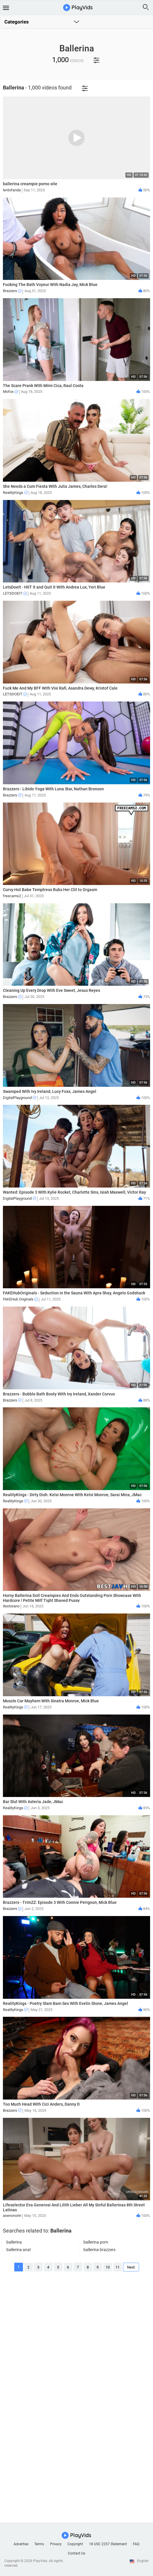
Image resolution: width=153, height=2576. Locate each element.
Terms (39, 2544)
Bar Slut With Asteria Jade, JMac (33, 1801)
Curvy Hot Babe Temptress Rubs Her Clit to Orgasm (50, 889)
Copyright (75, 2544)
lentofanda (12, 190)
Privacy (56, 2544)
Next (131, 2267)
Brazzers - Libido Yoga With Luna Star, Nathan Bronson (53, 789)
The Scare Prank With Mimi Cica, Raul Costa (43, 385)
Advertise (21, 2544)
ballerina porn (95, 2242)
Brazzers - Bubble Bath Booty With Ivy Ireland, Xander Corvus (59, 1394)
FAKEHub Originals (20, 1299)
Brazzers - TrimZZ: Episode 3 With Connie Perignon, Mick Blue (60, 1902)
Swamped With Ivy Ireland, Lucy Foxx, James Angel (49, 1091)
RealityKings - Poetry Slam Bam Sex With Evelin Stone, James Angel (65, 2003)
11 (117, 2267)
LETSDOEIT (15, 593)
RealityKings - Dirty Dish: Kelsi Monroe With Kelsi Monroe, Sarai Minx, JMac (72, 1494)
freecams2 (12, 896)
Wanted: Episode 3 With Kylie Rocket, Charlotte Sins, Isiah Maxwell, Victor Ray (74, 1192)
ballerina (14, 2242)
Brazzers (12, 291)
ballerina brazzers (99, 2249)
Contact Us (76, 2553)
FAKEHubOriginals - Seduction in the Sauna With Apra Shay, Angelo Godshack (74, 1293)
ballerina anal (18, 2249)
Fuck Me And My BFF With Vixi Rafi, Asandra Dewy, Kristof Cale (60, 688)
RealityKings (15, 492)
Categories (16, 22)
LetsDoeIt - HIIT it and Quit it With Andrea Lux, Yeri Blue (54, 587)
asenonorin (12, 2215)
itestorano (11, 1606)
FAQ (136, 2544)
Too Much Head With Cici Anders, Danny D (41, 2104)
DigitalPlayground (19, 1097)
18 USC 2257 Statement (108, 2544)
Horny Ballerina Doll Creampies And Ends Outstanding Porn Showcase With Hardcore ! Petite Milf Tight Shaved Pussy (72, 1598)
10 (108, 2267)
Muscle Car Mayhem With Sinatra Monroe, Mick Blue (51, 1701)
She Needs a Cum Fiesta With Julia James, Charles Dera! (55, 486)
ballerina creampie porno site (30, 183)
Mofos (10, 391)
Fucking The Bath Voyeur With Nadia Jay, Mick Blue (50, 284)
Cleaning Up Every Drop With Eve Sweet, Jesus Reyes (51, 990)
